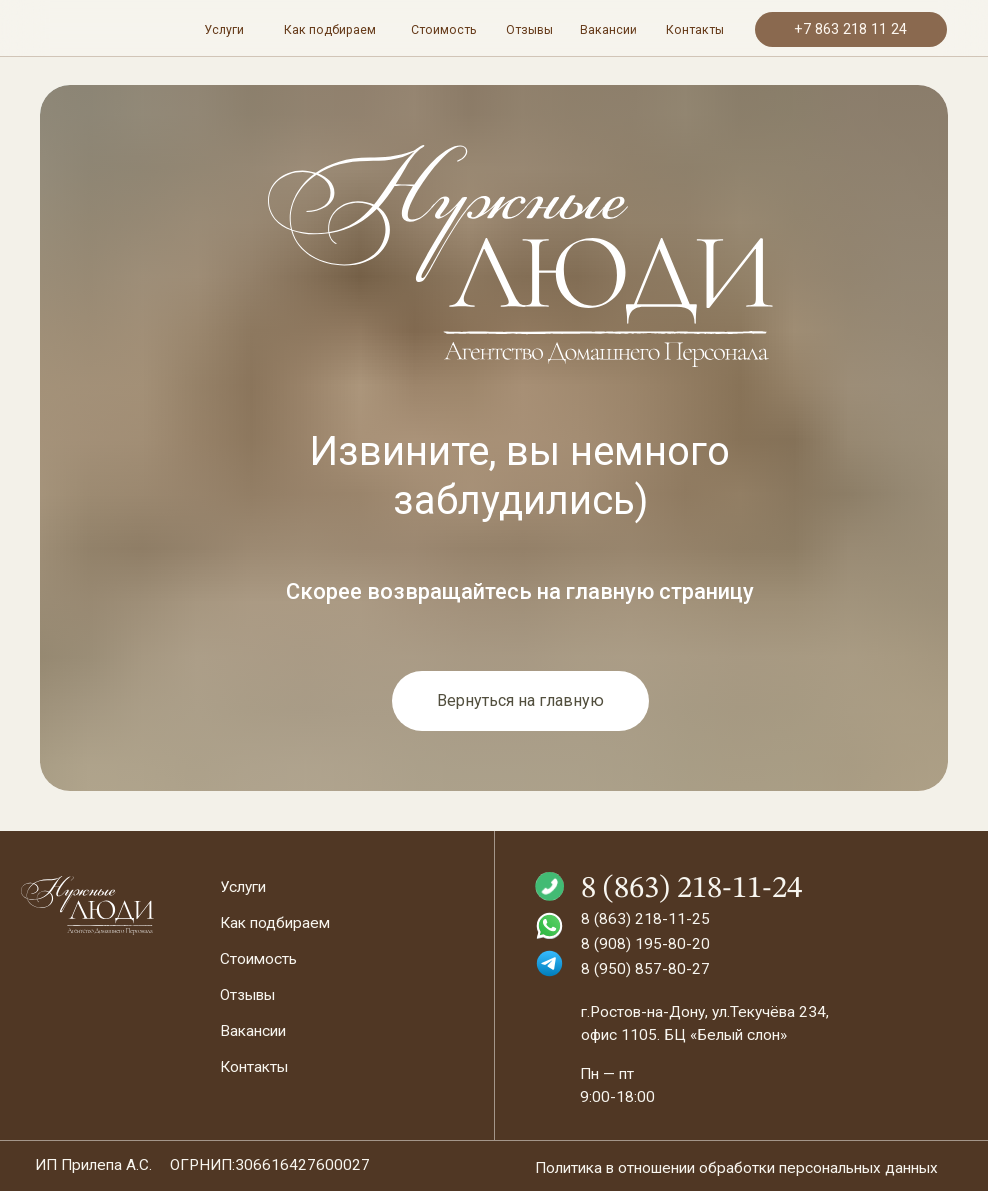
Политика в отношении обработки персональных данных (736, 1168)
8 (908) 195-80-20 (645, 944)
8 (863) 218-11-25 (645, 919)
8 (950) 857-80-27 (645, 969)
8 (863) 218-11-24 (691, 888)
